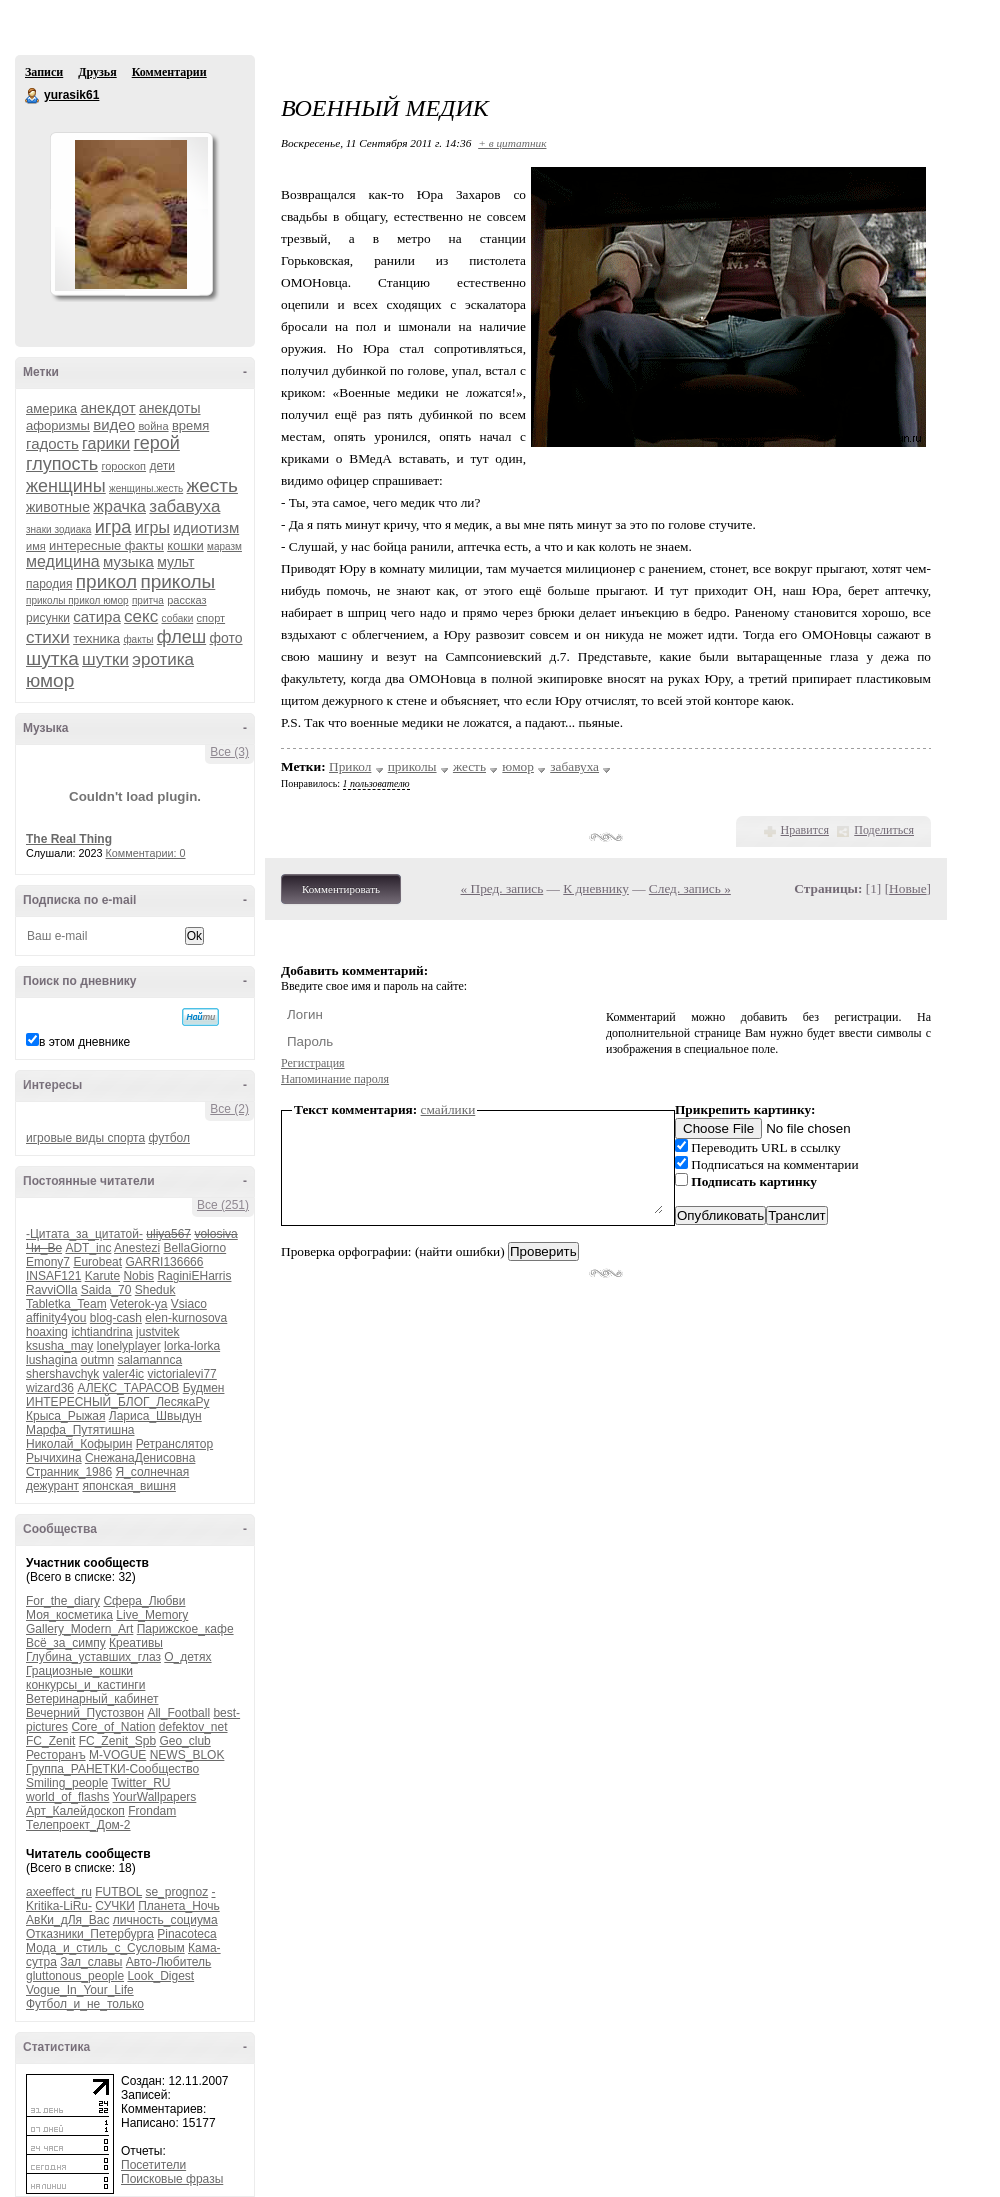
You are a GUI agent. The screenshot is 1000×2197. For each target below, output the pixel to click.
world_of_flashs (67, 1797)
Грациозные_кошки (79, 1671)
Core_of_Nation (113, 1727)
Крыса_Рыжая (65, 1416)
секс (141, 616)
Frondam (152, 1811)
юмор (50, 680)
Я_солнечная (152, 1472)
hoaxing (47, 1332)
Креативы (136, 1643)
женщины (66, 486)
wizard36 (50, 1388)
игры (152, 527)
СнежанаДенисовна (140, 1458)
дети (161, 466)
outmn (97, 1360)
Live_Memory (152, 1615)
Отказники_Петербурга (90, 1934)
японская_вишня (129, 1486)
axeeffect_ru (59, 1892)
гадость (52, 443)
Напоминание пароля (335, 1079)
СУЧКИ (115, 1906)
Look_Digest (160, 1976)
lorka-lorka (192, 1346)
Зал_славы (91, 1962)
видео (114, 424)
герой (157, 443)
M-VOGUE (117, 1755)
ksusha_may (59, 1346)
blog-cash (116, 1318)
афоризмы (58, 425)
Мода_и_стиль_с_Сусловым (105, 1948)
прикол (106, 581)
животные (58, 507)
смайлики (448, 1109)
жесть (212, 485)
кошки (185, 545)
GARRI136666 (164, 1262)
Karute (102, 1276)
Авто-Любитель (169, 1962)
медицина (63, 561)
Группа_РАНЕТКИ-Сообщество (112, 1769)
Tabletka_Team (66, 1304)
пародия (49, 584)
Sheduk (155, 1290)
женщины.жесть (146, 488)
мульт (175, 562)
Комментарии (169, 72)
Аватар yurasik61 (131, 214)
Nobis (138, 1276)
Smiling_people (67, 1783)
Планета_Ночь (179, 1906)
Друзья (97, 72)
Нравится (805, 830)
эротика (163, 659)
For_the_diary (63, 1601)
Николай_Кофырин (79, 1444)
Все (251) (223, 1205)
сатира (96, 616)
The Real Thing (69, 839)
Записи (44, 72)
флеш (181, 637)
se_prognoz (176, 1892)
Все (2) (229, 1109)
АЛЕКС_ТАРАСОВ (128, 1388)
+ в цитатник (512, 143)
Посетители (153, 2165)
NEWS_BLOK (187, 1755)
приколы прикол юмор (77, 600)
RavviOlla (51, 1290)
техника (96, 638)
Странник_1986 (69, 1472)
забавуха (184, 506)
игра (113, 527)
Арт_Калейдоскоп (75, 1811)
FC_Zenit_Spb (117, 1741)
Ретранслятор (174, 1444)
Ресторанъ (56, 1755)
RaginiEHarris (194, 1276)
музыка (128, 561)
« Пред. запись (502, 888)
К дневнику (596, 888)
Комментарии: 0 (146, 853)
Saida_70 (106, 1290)
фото (225, 638)
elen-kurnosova (186, 1318)
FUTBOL (118, 1892)
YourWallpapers (155, 1797)
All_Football (178, 1713)
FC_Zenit (50, 1741)
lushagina (51, 1360)
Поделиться (884, 830)
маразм (224, 546)
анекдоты (170, 408)
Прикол (350, 766)
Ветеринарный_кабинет (92, 1699)
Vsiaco (189, 1304)
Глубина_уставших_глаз (93, 1657)
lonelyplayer (129, 1346)
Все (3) (229, 752)
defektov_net (193, 1727)
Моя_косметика (69, 1615)
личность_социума (165, 1920)
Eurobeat (97, 1262)
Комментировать (341, 889)
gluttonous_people (75, 1976)
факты (138, 639)
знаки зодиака (58, 529)
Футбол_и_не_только (85, 2004)
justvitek (157, 1332)
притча (148, 600)
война (153, 426)
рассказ (186, 600)
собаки (178, 618)
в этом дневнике (84, 1042)
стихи (48, 637)
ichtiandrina (101, 1332)
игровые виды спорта (85, 1138)
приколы (177, 581)
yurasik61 (33, 96)
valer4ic (123, 1374)
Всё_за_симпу (66, 1643)
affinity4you (56, 1318)
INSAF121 (53, 1276)
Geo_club (184, 1741)
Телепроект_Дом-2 (78, 1825)
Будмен (204, 1388)
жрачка (119, 506)
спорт (211, 618)
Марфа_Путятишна (80, 1430)
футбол (169, 1138)
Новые (907, 888)
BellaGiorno (194, 1248)
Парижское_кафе (185, 1629)
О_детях (187, 1657)
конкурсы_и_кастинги (85, 1685)
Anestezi (137, 1248)
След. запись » (690, 888)
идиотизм (206, 527)
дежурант (52, 1486)
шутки (105, 659)
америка (51, 408)
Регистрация (313, 1063)
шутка (52, 658)
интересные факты (106, 545)
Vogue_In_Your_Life (80, 1990)
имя (36, 546)
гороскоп (123, 466)
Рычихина (54, 1458)
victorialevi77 (181, 1374)
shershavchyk (62, 1374)
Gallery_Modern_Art (79, 1629)
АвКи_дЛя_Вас (67, 1920)
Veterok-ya (138, 1304)
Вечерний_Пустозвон (85, 1713)
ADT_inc (88, 1248)
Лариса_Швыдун (155, 1416)
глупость (62, 464)
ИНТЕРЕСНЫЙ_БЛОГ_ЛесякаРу (117, 1402)
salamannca (149, 1360)
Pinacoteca (186, 1934)
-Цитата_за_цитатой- (84, 1234)
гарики (106, 443)
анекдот (107, 407)
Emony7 (48, 1262)
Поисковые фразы (172, 2179)
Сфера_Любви (144, 1601)
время (190, 425)
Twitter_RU (140, 1783)
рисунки (48, 618)
